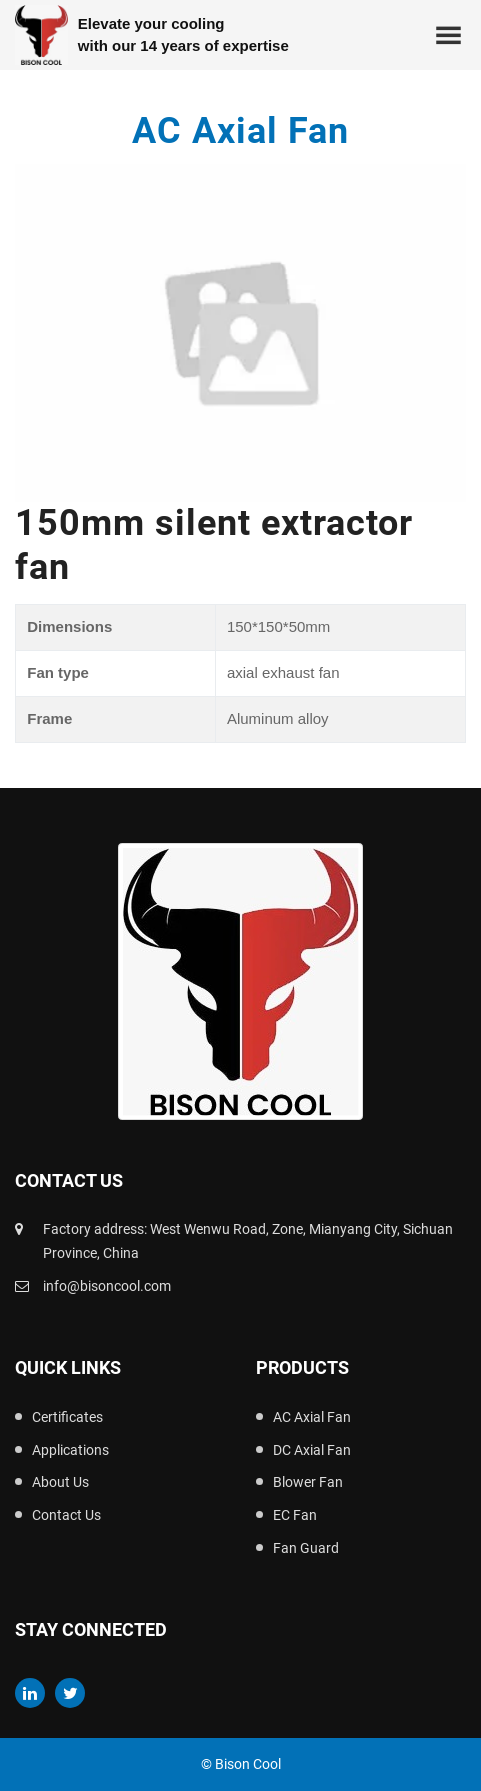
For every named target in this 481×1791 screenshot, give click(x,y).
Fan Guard (306, 1548)
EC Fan (295, 1515)
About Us (60, 1482)
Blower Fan (308, 1482)
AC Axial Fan (312, 1417)
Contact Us (66, 1515)
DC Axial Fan (312, 1450)
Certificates (67, 1417)
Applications (70, 1450)
